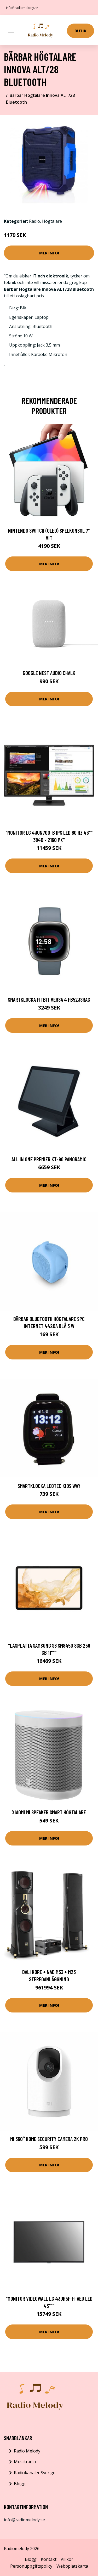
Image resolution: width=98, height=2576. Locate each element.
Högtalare (52, 221)
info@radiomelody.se (22, 7)
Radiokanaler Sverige (34, 2472)
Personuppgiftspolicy (31, 2566)
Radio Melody (27, 2451)
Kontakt (48, 2559)
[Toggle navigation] (11, 30)
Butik (80, 30)
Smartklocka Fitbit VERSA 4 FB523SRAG (49, 999)
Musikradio (25, 2462)
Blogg (20, 2483)
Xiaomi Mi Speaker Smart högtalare (49, 1812)
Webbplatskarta (72, 2566)
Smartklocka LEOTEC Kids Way (49, 1485)
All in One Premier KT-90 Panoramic (49, 1159)
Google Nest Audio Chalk (49, 673)
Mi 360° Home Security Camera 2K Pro (49, 2138)
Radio (34, 221)
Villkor (67, 2559)
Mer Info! (49, 252)
